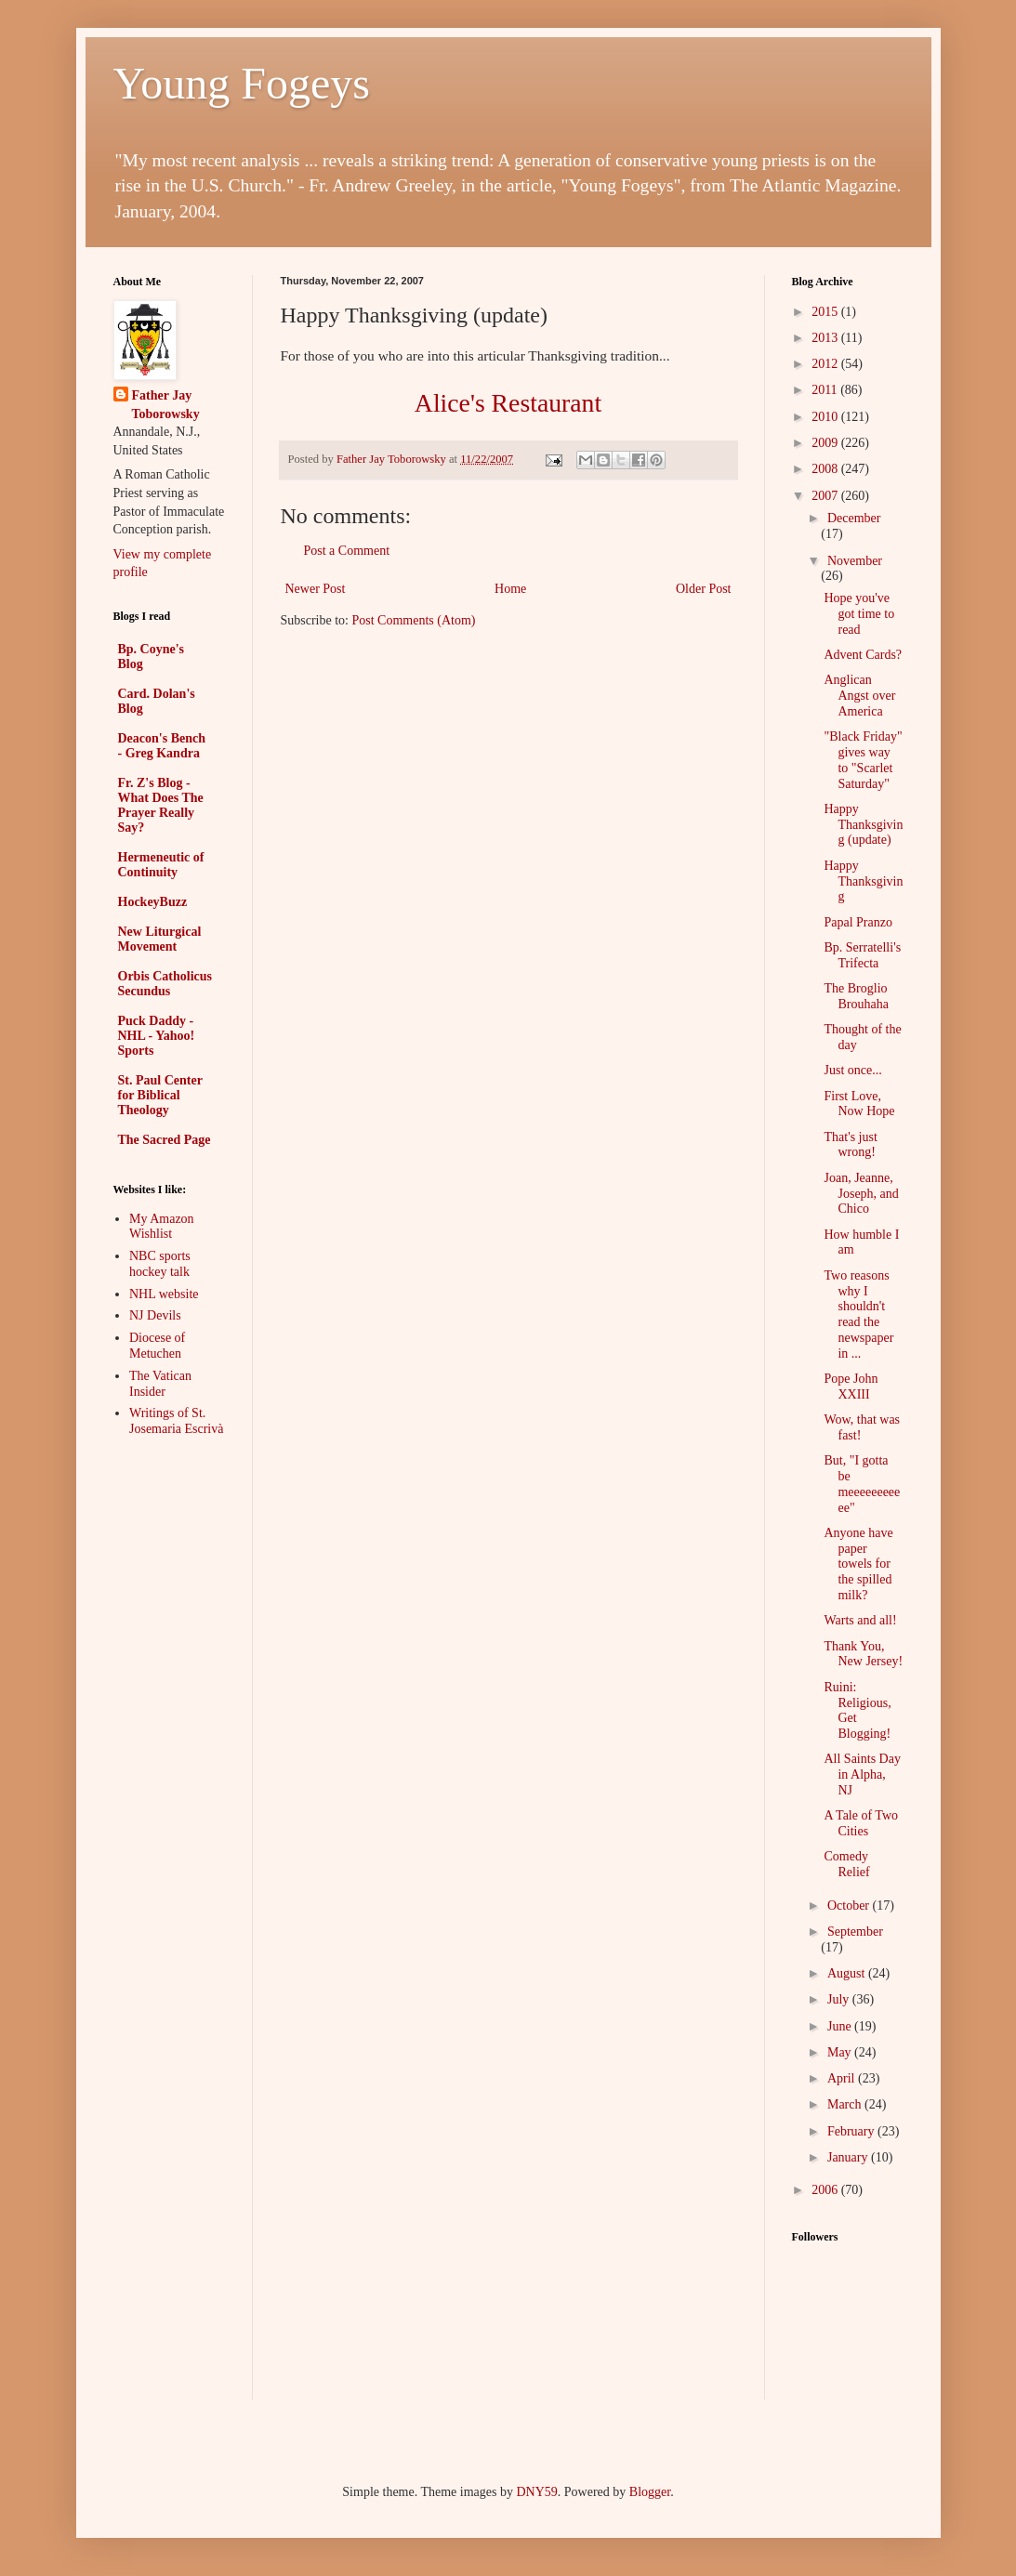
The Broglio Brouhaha (856, 996)
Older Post (704, 589)
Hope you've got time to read (859, 614)
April (842, 2078)
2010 (826, 417)
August (847, 1973)
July (839, 1999)
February (852, 2131)
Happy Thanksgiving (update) (863, 825)
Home (510, 589)
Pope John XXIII (850, 1386)
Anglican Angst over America (859, 695)
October (850, 1905)
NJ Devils (155, 1315)
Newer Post (315, 589)
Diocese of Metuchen (157, 1345)
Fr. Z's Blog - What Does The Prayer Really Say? (161, 805)
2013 (826, 338)
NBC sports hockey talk (160, 1264)
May (840, 2052)
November (854, 561)
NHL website (164, 1294)
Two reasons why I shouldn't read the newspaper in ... (858, 1314)
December (854, 518)
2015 (826, 312)
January (849, 2157)
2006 (826, 2190)
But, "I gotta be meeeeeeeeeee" (862, 1483)
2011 (825, 390)
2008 (826, 469)
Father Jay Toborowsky (166, 404)
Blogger (649, 2492)
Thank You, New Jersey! (863, 1654)
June (840, 2026)
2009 (826, 443)
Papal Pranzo (857, 922)
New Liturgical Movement (160, 939)
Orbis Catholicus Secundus (165, 983)
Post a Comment (347, 551)
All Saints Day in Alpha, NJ (862, 1774)
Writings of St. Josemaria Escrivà (176, 1421)
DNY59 (536, 2492)
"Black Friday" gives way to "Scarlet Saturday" (863, 759)
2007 (826, 496)
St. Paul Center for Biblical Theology (160, 1095)
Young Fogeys (242, 83)
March (845, 2104)
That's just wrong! (850, 1145)
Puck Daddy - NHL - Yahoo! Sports (156, 1036)
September (855, 1932)
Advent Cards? (863, 655)
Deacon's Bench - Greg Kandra (162, 745)
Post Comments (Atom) (414, 620)
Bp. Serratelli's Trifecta (862, 955)
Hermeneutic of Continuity (161, 864)
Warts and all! (860, 1620)
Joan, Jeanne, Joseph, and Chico (861, 1193)
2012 (826, 364)
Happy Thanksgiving (863, 881)
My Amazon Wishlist (161, 1227)
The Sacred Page (164, 1140)
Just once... (852, 1070)
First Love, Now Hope (859, 1104)
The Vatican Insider (160, 1384)
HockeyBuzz (153, 902)
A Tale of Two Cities (861, 1823)
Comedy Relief (846, 1864)
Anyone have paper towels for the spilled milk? (858, 1564)
